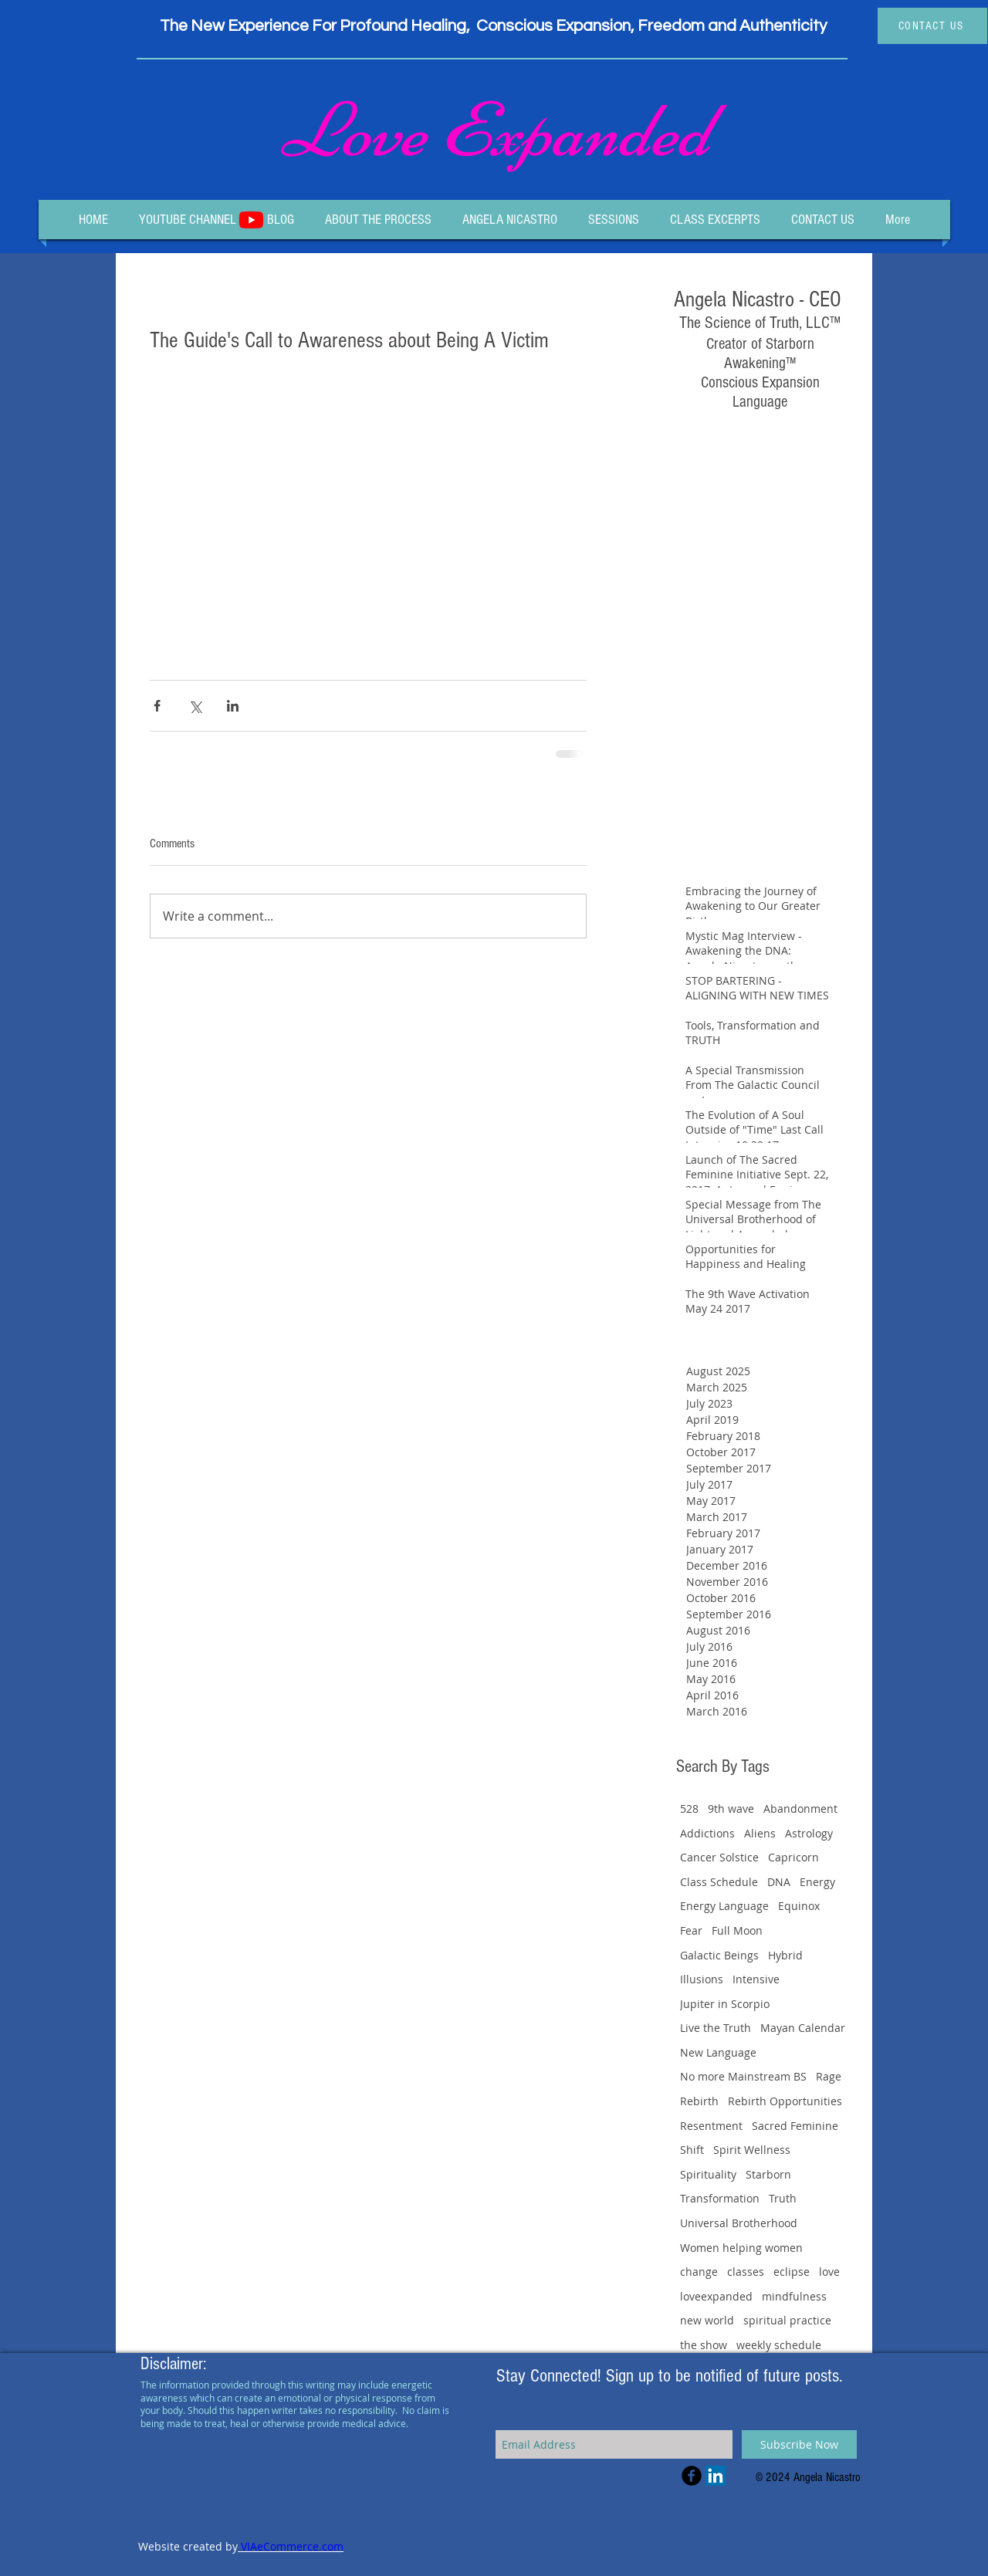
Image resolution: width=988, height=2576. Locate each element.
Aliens (760, 1833)
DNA (778, 1882)
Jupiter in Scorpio (725, 2003)
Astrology (809, 1833)
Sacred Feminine (795, 2125)
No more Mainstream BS (743, 2076)
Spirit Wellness (751, 2149)
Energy (817, 1882)
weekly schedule (778, 2345)
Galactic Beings (719, 1955)
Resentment (711, 2125)
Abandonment (800, 1808)
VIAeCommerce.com (290, 2546)
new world (707, 2320)
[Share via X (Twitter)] (195, 705)
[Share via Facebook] (157, 705)
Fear (691, 1930)
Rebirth (699, 2101)
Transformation (720, 2198)
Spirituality (708, 2174)
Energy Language (724, 1905)
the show (703, 2345)
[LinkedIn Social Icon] (715, 2476)
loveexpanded (716, 2296)
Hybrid (785, 1955)
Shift (692, 2149)
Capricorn (793, 1857)
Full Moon (737, 1930)
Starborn (768, 2174)
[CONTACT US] (932, 26)
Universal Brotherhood (738, 2223)
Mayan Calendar (802, 2027)
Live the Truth (715, 2027)
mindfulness (794, 2296)
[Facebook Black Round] (692, 2476)
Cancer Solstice (719, 1857)
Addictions (707, 1833)
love (829, 2271)
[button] (614, 219)
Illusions (701, 1979)
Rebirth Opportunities (785, 2101)
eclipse (791, 2271)
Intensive (756, 1979)
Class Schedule (719, 1882)
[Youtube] (251, 219)
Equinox (799, 1905)
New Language (718, 2052)
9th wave (731, 1808)
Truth (783, 2198)
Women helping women (741, 2247)
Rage (828, 2076)
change (699, 2271)
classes (745, 2271)
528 (689, 1808)
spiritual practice (787, 2320)
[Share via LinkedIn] (232, 705)
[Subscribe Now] (799, 2444)
